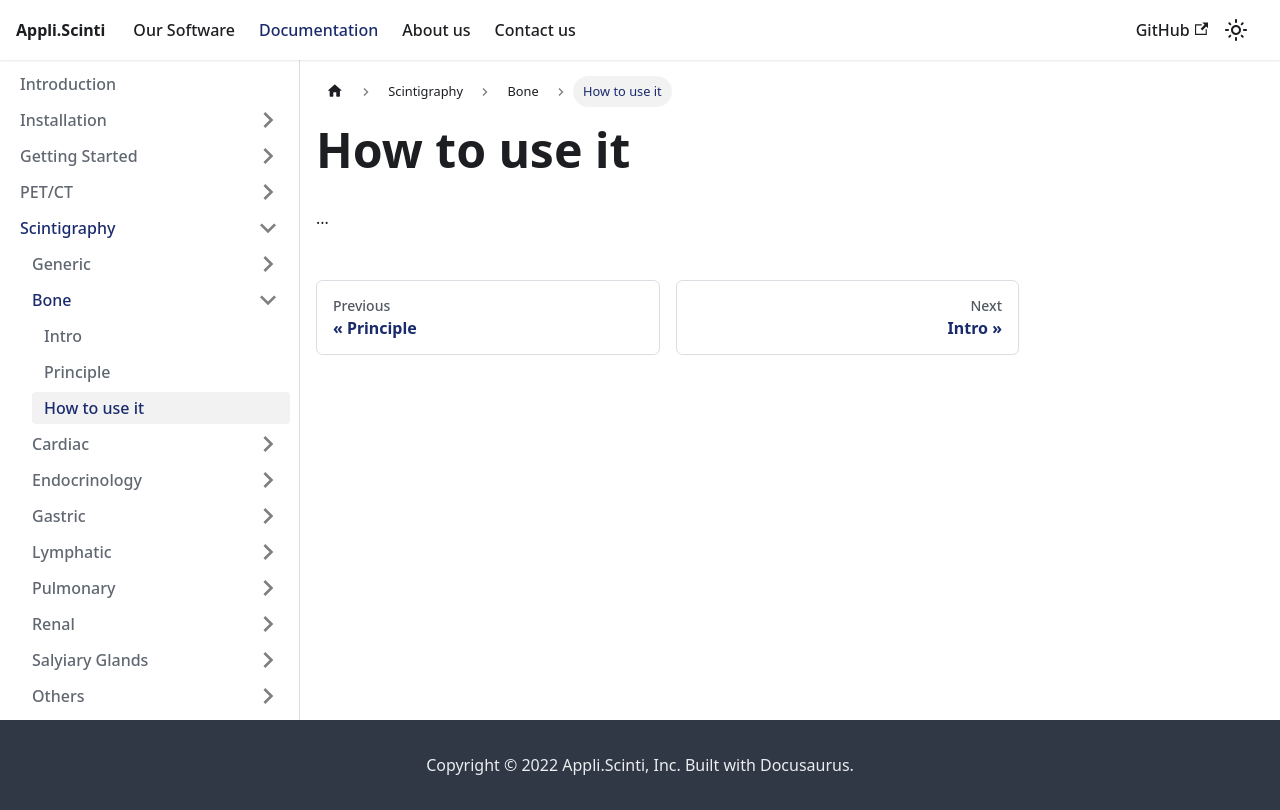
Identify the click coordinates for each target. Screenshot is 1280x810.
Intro (63, 336)
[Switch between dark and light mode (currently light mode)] (1236, 30)
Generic (61, 264)
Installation (63, 120)
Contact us (535, 30)
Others (58, 696)
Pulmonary (73, 588)
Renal (53, 624)
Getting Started (79, 156)
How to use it (94, 408)
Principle (77, 372)
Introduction (68, 84)
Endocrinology (87, 480)
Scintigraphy (67, 228)
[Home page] (335, 91)
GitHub (1172, 30)
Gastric (59, 516)
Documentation (318, 30)
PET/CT (46, 192)
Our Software (184, 30)
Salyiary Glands (90, 660)
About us (436, 30)
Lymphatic (72, 552)
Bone (51, 300)
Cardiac (60, 444)
